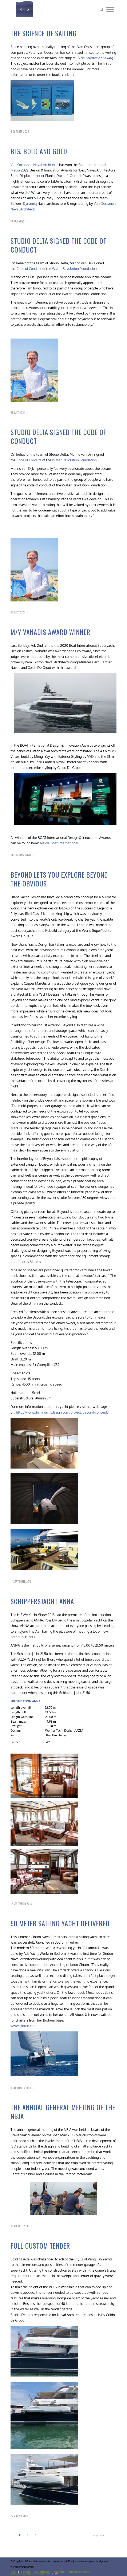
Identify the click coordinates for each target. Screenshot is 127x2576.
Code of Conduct (28, 268)
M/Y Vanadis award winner (50, 632)
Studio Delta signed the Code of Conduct (58, 436)
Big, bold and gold (39, 151)
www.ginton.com (23, 2026)
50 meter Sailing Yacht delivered (60, 1923)
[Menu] (110, 9)
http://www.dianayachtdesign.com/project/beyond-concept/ (62, 1412)
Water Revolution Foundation (74, 268)
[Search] (100, 9)
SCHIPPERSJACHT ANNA (42, 1601)
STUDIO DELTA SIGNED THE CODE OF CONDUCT (58, 245)
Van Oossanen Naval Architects (34, 165)
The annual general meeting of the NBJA (63, 2111)
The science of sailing (44, 33)
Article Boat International (59, 843)
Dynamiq (30, 203)
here (73, 74)
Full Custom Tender (40, 2246)
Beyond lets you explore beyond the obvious (59, 879)
